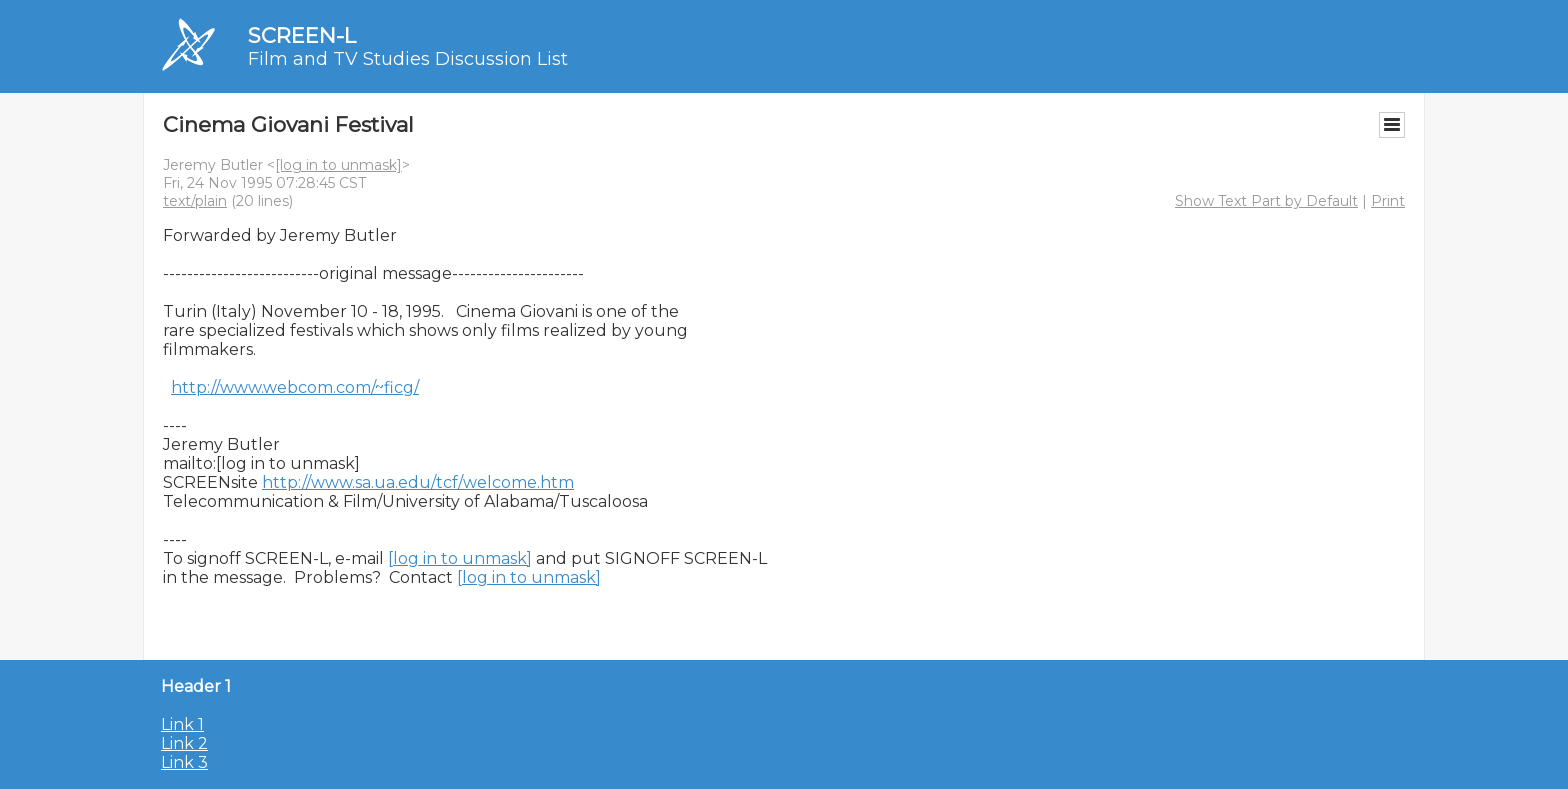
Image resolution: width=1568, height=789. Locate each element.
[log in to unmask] (338, 165)
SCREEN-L (302, 35)
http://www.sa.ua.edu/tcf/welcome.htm (418, 482)
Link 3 (184, 762)
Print (1388, 201)
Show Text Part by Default (1266, 201)
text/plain (195, 201)
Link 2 (184, 743)
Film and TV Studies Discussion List (408, 59)
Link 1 (182, 724)
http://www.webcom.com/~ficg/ (295, 387)
